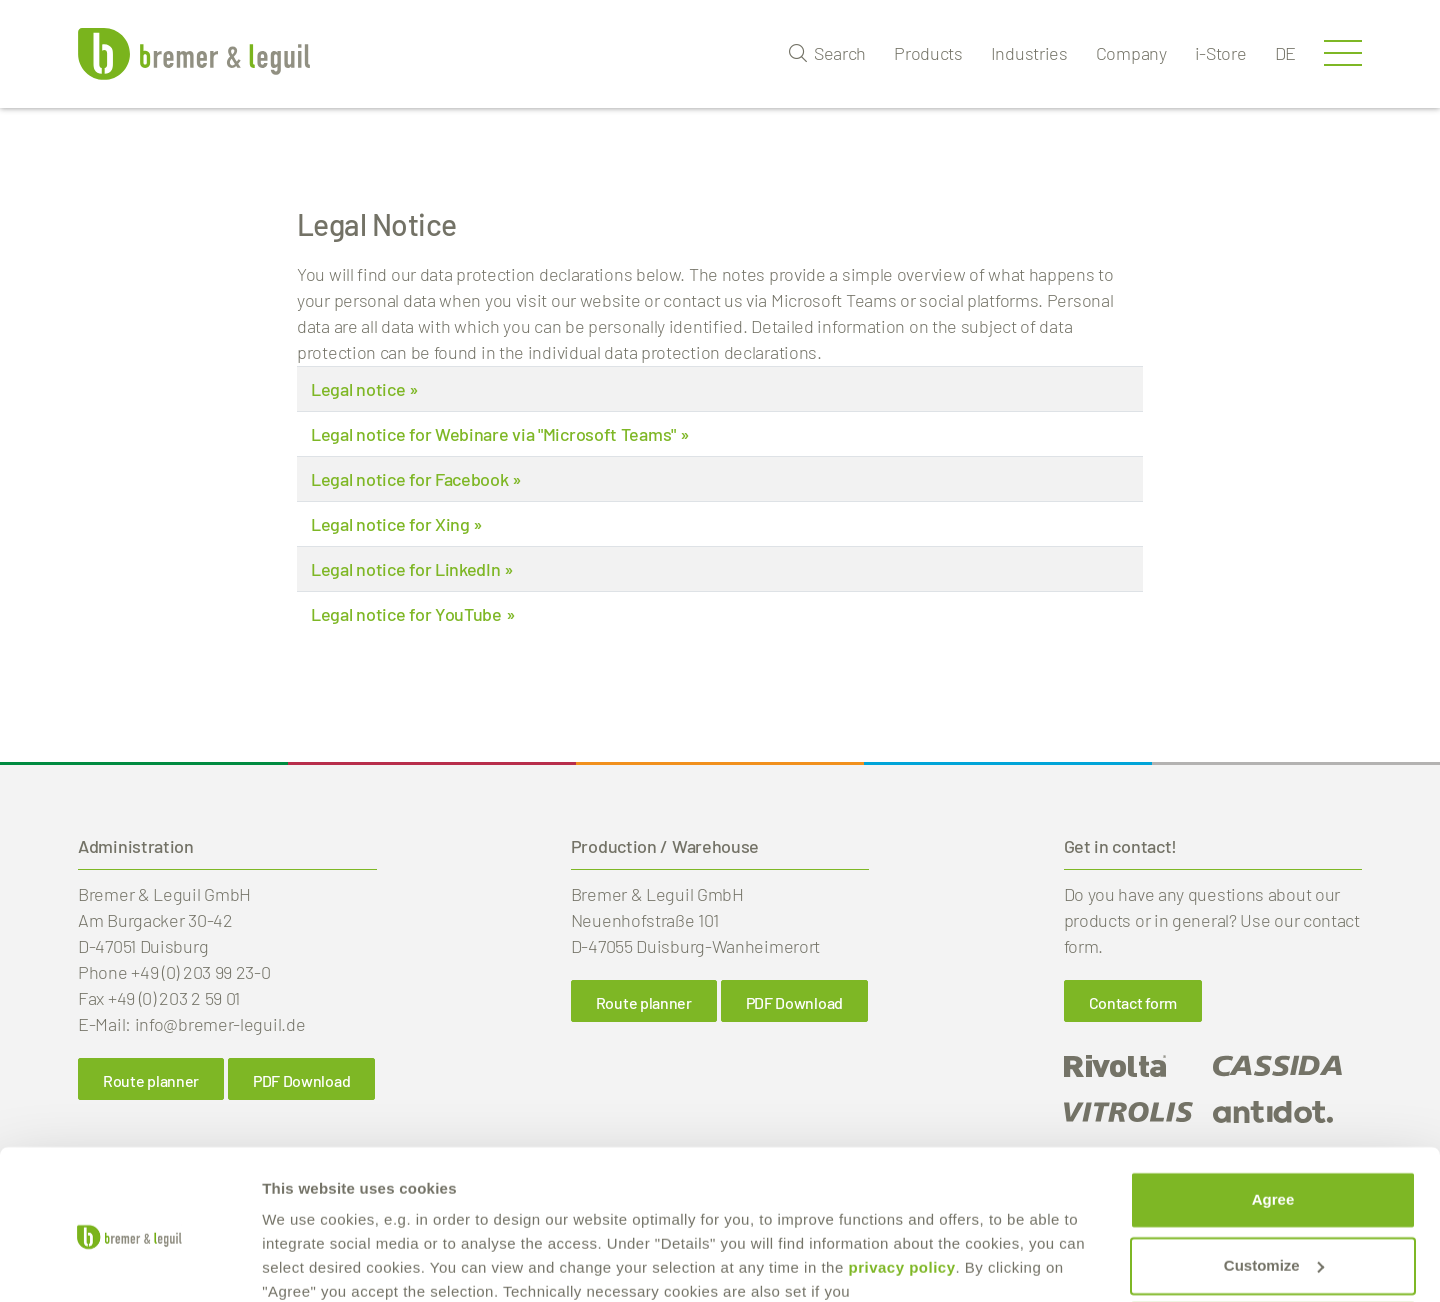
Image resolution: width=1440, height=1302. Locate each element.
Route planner (644, 1002)
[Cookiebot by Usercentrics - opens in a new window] (129, 1263)
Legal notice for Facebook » (416, 479)
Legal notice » (365, 389)
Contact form (1133, 1002)
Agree (1273, 1115)
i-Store (1221, 53)
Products (928, 53)
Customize (1274, 1180)
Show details (308, 1262)
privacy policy (901, 1183)
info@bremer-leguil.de (220, 1024)
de (1285, 53)
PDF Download (794, 1002)
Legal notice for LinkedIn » (412, 569)
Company (1131, 53)
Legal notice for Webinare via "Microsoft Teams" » (500, 434)
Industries (1029, 53)
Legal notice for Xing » (397, 524)
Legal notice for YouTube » (413, 614)
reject (1273, 1246)
